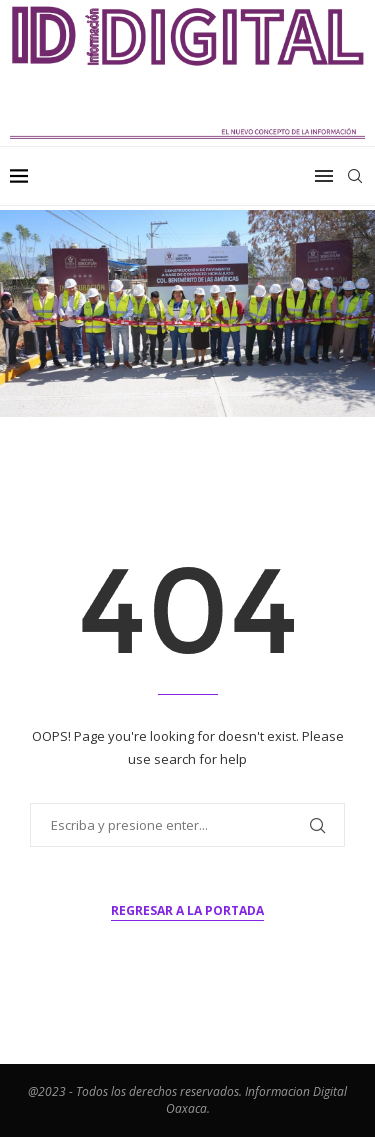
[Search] (355, 176)
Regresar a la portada (187, 910)
